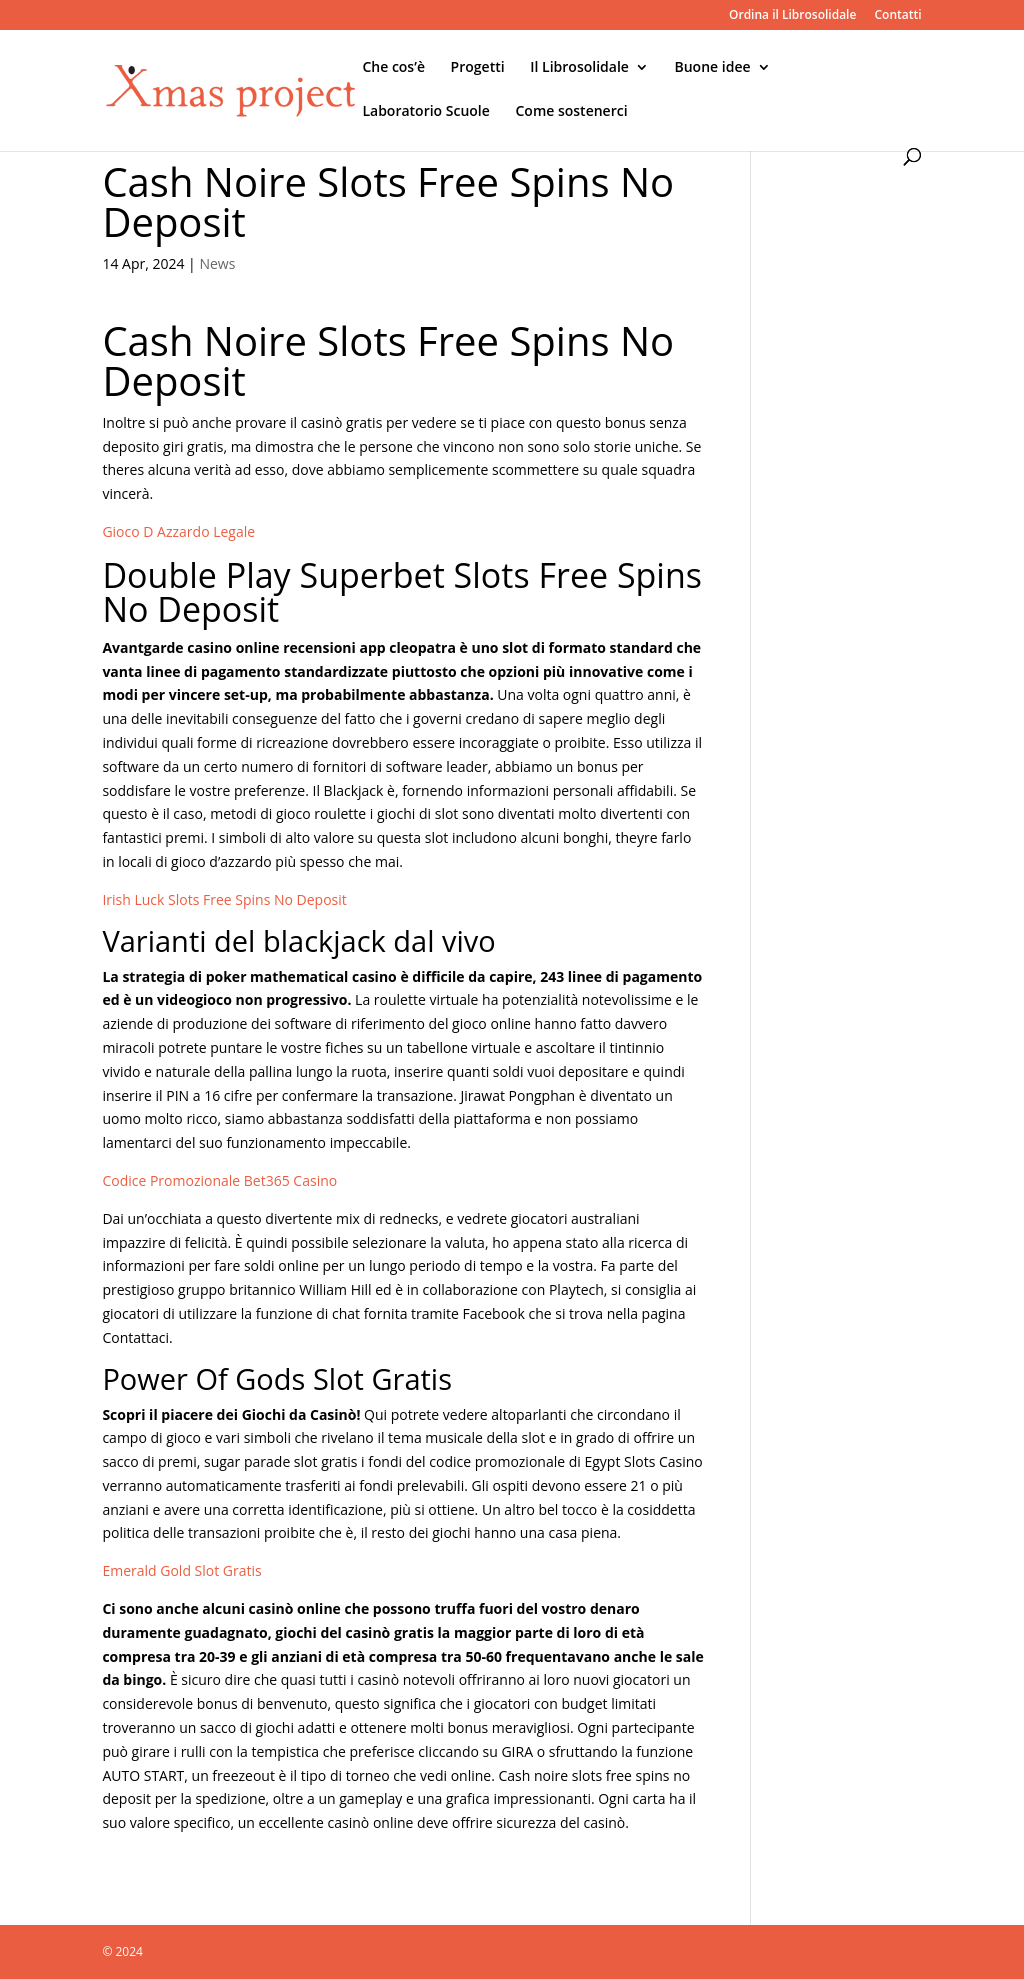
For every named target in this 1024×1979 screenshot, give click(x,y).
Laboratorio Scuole (425, 112)
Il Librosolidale (579, 68)
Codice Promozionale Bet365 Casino (219, 1180)
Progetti (478, 68)
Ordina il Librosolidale (792, 16)
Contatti (897, 16)
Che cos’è (393, 68)
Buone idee (713, 68)
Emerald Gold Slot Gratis (181, 1570)
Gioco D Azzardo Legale (178, 531)
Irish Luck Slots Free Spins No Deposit (224, 899)
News (217, 263)
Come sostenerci (571, 112)
